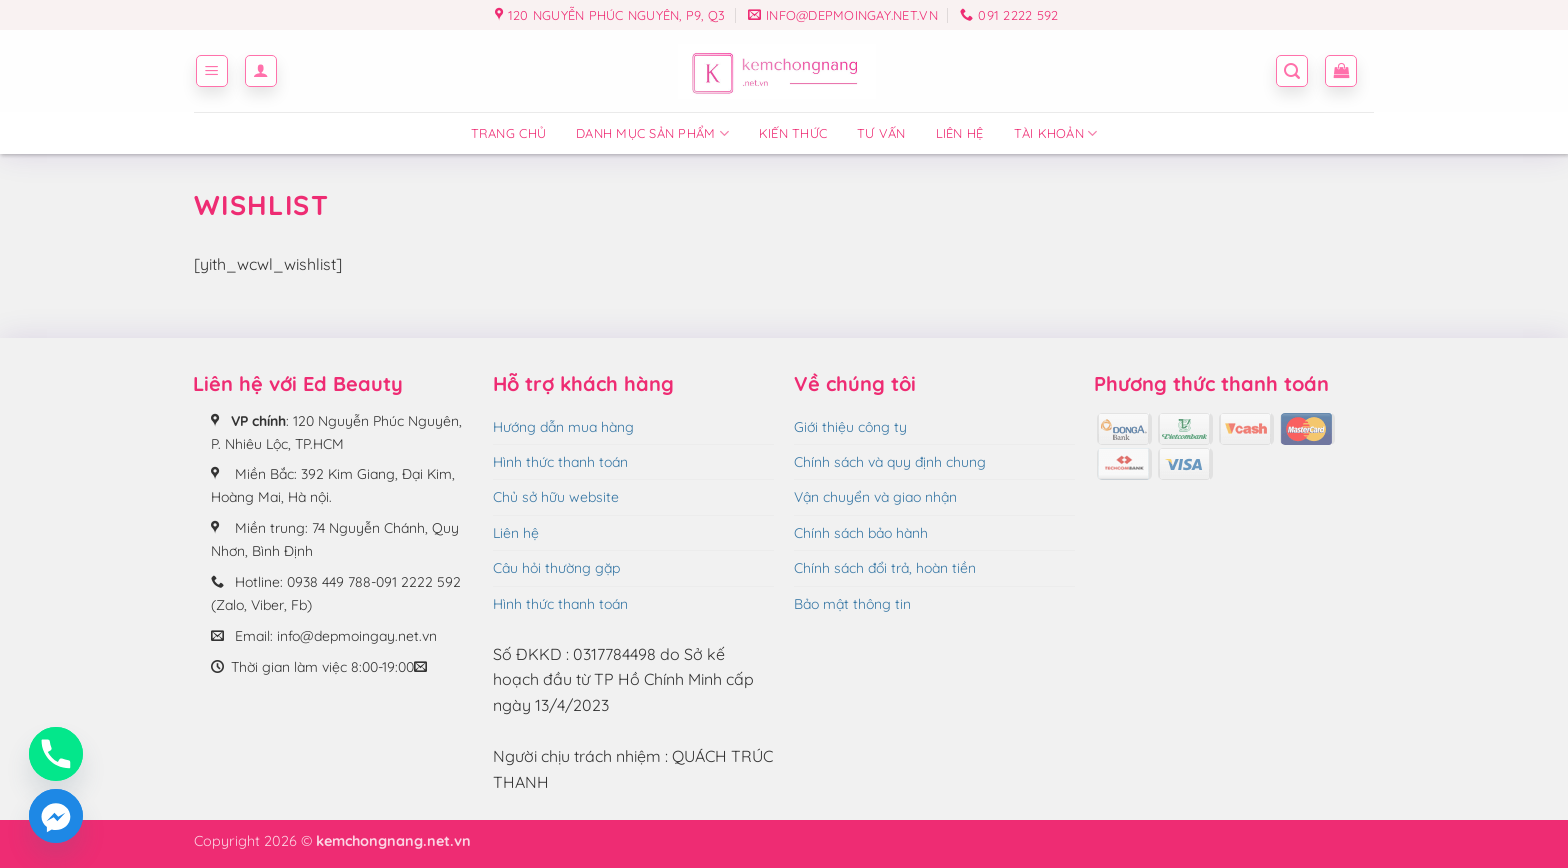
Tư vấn (881, 133)
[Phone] (56, 754)
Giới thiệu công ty (850, 427)
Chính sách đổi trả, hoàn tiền (885, 568)
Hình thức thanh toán (560, 462)
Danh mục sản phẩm (652, 133)
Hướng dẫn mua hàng (563, 427)
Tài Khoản (1056, 133)
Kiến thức (793, 133)
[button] (212, 71)
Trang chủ (508, 133)
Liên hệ (960, 133)
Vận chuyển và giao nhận (875, 497)
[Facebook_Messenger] (56, 816)
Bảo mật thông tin (852, 604)
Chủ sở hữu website (556, 497)
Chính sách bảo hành (861, 533)
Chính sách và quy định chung (890, 462)
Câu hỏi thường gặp (556, 568)
